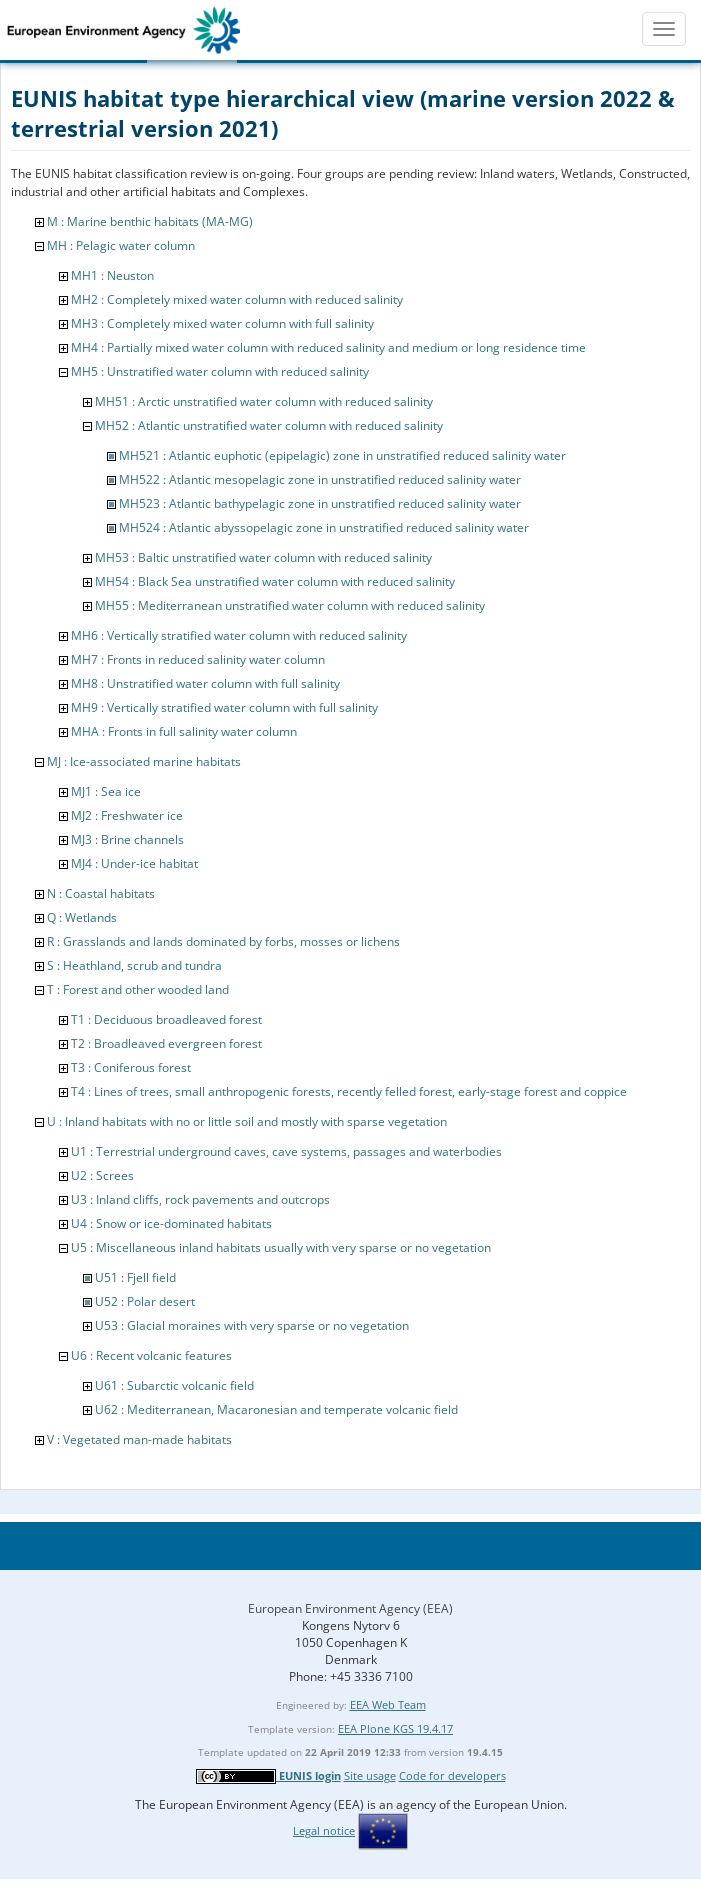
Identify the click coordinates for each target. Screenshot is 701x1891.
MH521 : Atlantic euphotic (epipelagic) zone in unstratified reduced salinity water (342, 455)
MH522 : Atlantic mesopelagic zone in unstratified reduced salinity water (320, 479)
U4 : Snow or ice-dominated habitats (171, 1223)
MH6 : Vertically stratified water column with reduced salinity (239, 635)
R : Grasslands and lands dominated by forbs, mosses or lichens (223, 941)
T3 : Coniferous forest (131, 1067)
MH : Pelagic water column (121, 245)
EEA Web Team (388, 1704)
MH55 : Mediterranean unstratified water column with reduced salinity (290, 605)
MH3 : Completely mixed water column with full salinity (222, 323)
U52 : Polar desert (145, 1301)
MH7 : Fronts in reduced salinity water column (198, 659)
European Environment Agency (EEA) (350, 1608)
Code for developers (452, 1775)
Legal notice (324, 1830)
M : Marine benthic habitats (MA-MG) (150, 221)
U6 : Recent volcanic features (151, 1355)
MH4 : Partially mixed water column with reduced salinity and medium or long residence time (328, 347)
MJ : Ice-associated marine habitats (144, 761)
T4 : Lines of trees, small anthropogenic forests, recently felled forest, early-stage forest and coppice (349, 1091)
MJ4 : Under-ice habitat (134, 863)
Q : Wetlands (82, 917)
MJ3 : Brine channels (127, 839)
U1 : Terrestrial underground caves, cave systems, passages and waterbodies (286, 1151)
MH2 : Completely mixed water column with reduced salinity (237, 299)
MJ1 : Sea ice (106, 791)
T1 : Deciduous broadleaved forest (166, 1019)
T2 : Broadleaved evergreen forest (166, 1043)
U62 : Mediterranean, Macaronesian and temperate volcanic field (276, 1409)
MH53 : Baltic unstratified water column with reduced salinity (263, 557)
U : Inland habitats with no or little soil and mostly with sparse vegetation (247, 1121)
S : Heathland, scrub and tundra (134, 965)
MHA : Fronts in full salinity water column (184, 731)
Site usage (370, 1775)
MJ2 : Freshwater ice (127, 815)
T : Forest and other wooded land (138, 989)
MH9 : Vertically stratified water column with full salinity (224, 707)
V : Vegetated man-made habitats (139, 1439)
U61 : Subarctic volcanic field (174, 1385)
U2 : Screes (102, 1175)
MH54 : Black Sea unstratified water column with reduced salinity (275, 581)
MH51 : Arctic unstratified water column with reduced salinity (264, 401)
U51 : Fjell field (135, 1277)
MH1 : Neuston (112, 275)
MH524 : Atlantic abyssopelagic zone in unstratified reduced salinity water (324, 527)
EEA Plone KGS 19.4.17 (395, 1728)
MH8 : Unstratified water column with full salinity (205, 683)
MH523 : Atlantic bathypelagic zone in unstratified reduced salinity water (320, 503)
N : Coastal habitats (101, 893)
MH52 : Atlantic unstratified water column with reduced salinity (269, 425)
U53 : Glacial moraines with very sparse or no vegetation (252, 1325)
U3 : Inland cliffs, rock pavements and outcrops (200, 1199)
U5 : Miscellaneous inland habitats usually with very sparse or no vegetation (281, 1247)
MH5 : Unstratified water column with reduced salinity (220, 371)
